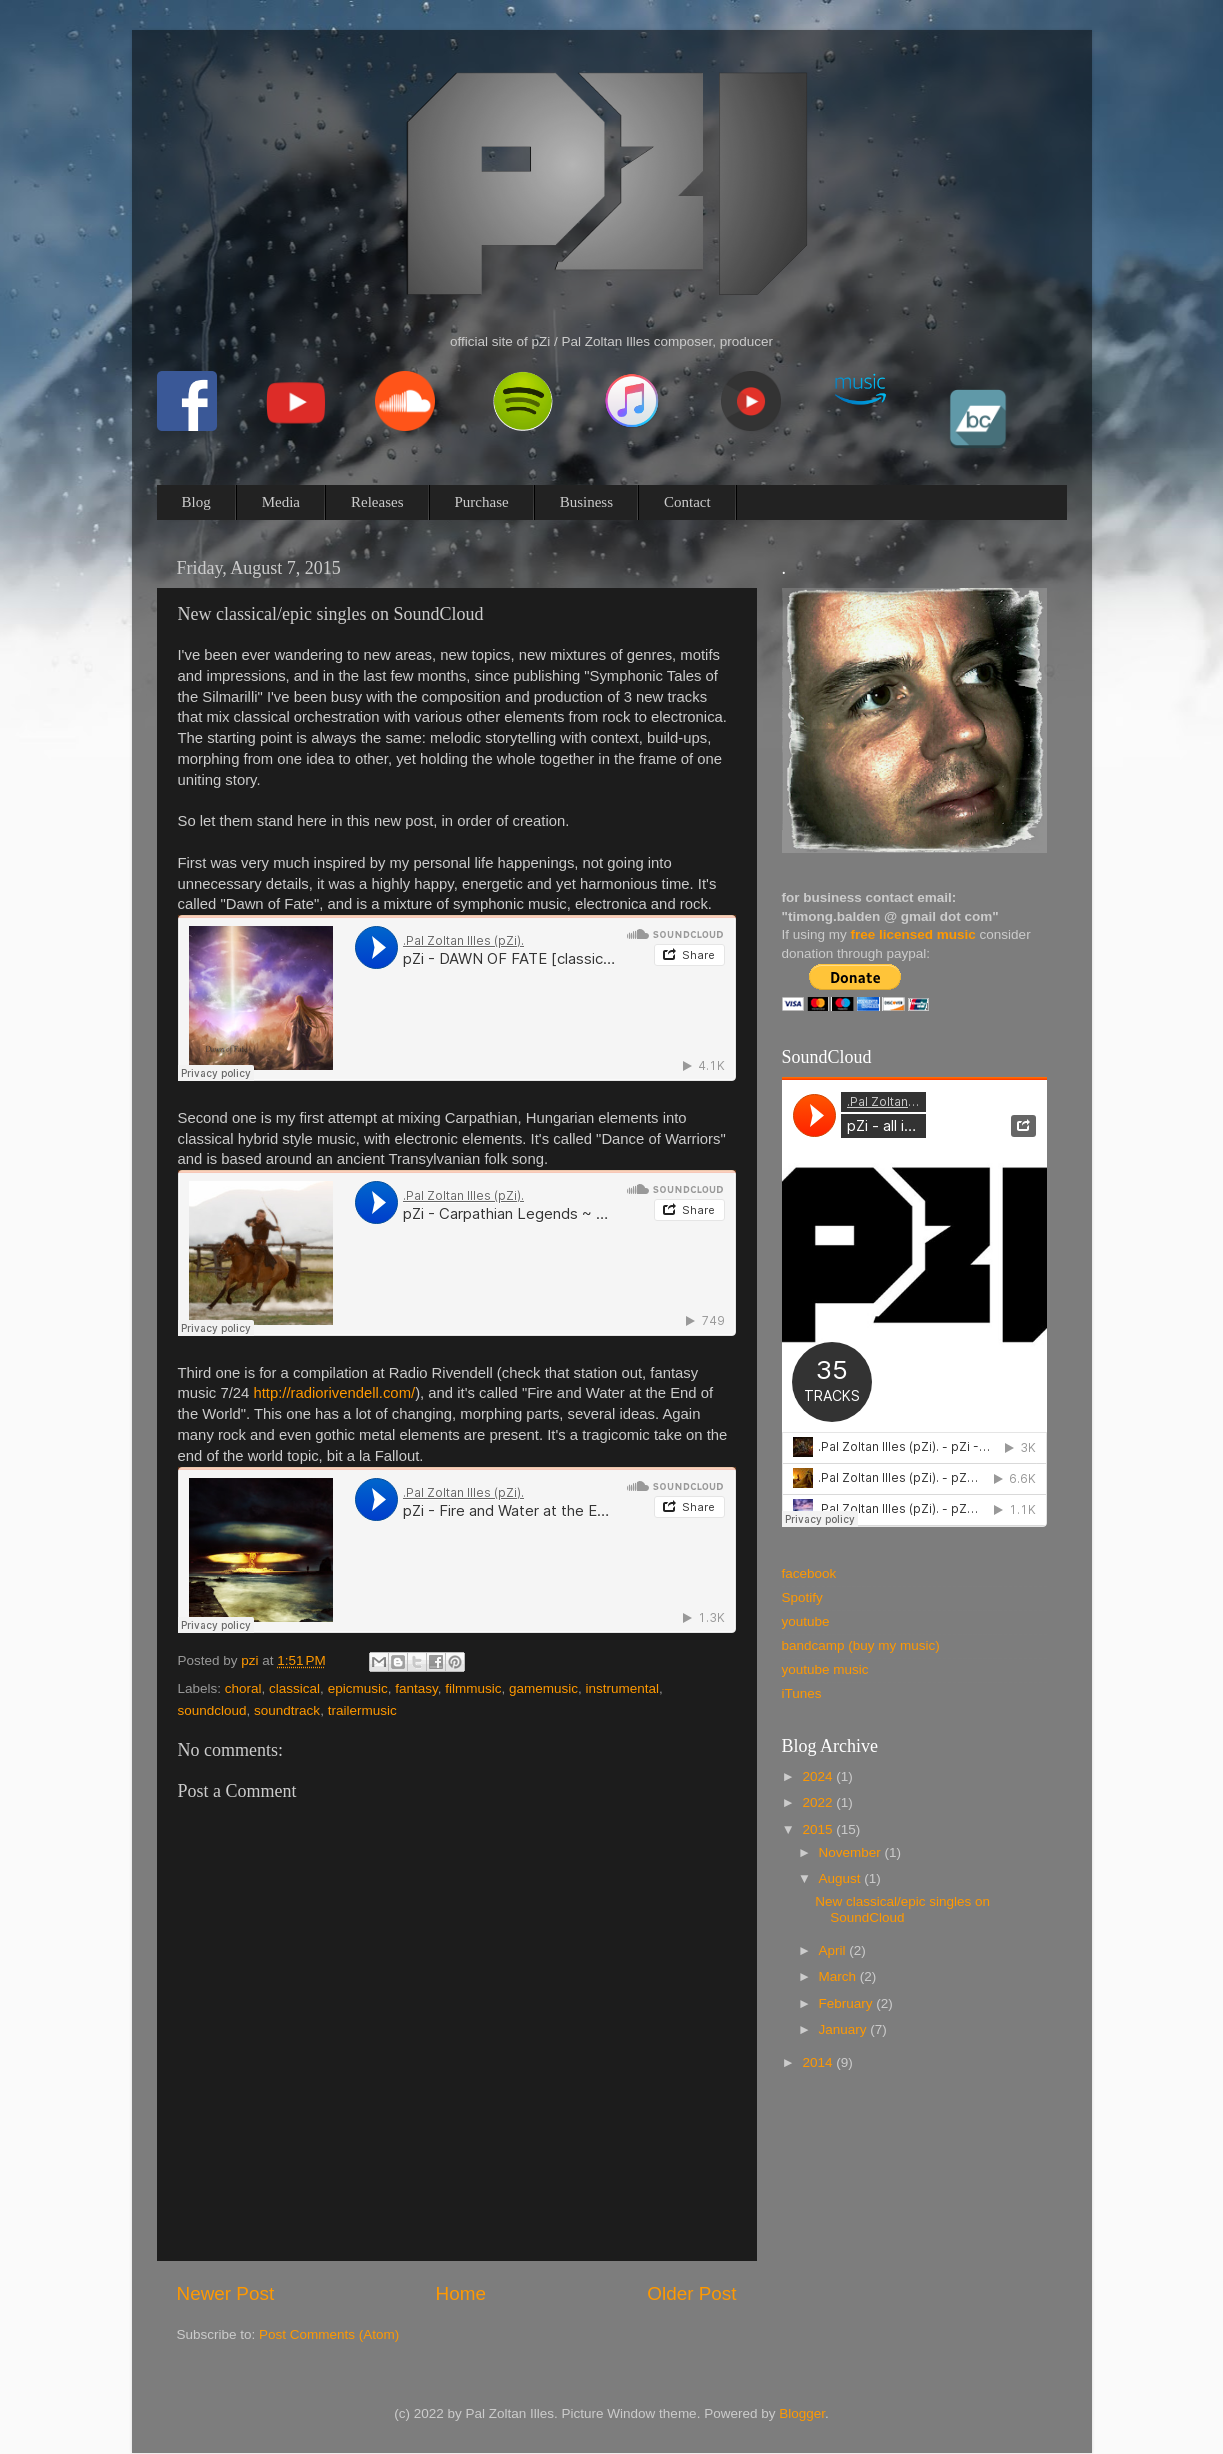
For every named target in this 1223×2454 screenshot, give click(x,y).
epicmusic (358, 1688)
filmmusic (473, 1688)
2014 (819, 2062)
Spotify (802, 1597)
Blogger (802, 2413)
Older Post (691, 2293)
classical (294, 1688)
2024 (819, 1776)
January (845, 2029)
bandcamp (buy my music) (861, 1645)
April (834, 1950)
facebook (809, 1573)
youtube (806, 1621)
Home (461, 2293)
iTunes (802, 1693)
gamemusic (543, 1688)
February (848, 2003)
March (839, 1976)
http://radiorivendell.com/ (334, 1393)
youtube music (825, 1669)
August (842, 1878)
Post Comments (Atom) (329, 2334)
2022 (819, 1802)
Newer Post (226, 2293)
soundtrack (287, 1710)
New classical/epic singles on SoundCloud (902, 1909)
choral (243, 1688)
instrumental (623, 1688)
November (852, 1852)
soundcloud (212, 1710)
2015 (819, 1829)
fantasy (416, 1688)
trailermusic (362, 1710)
